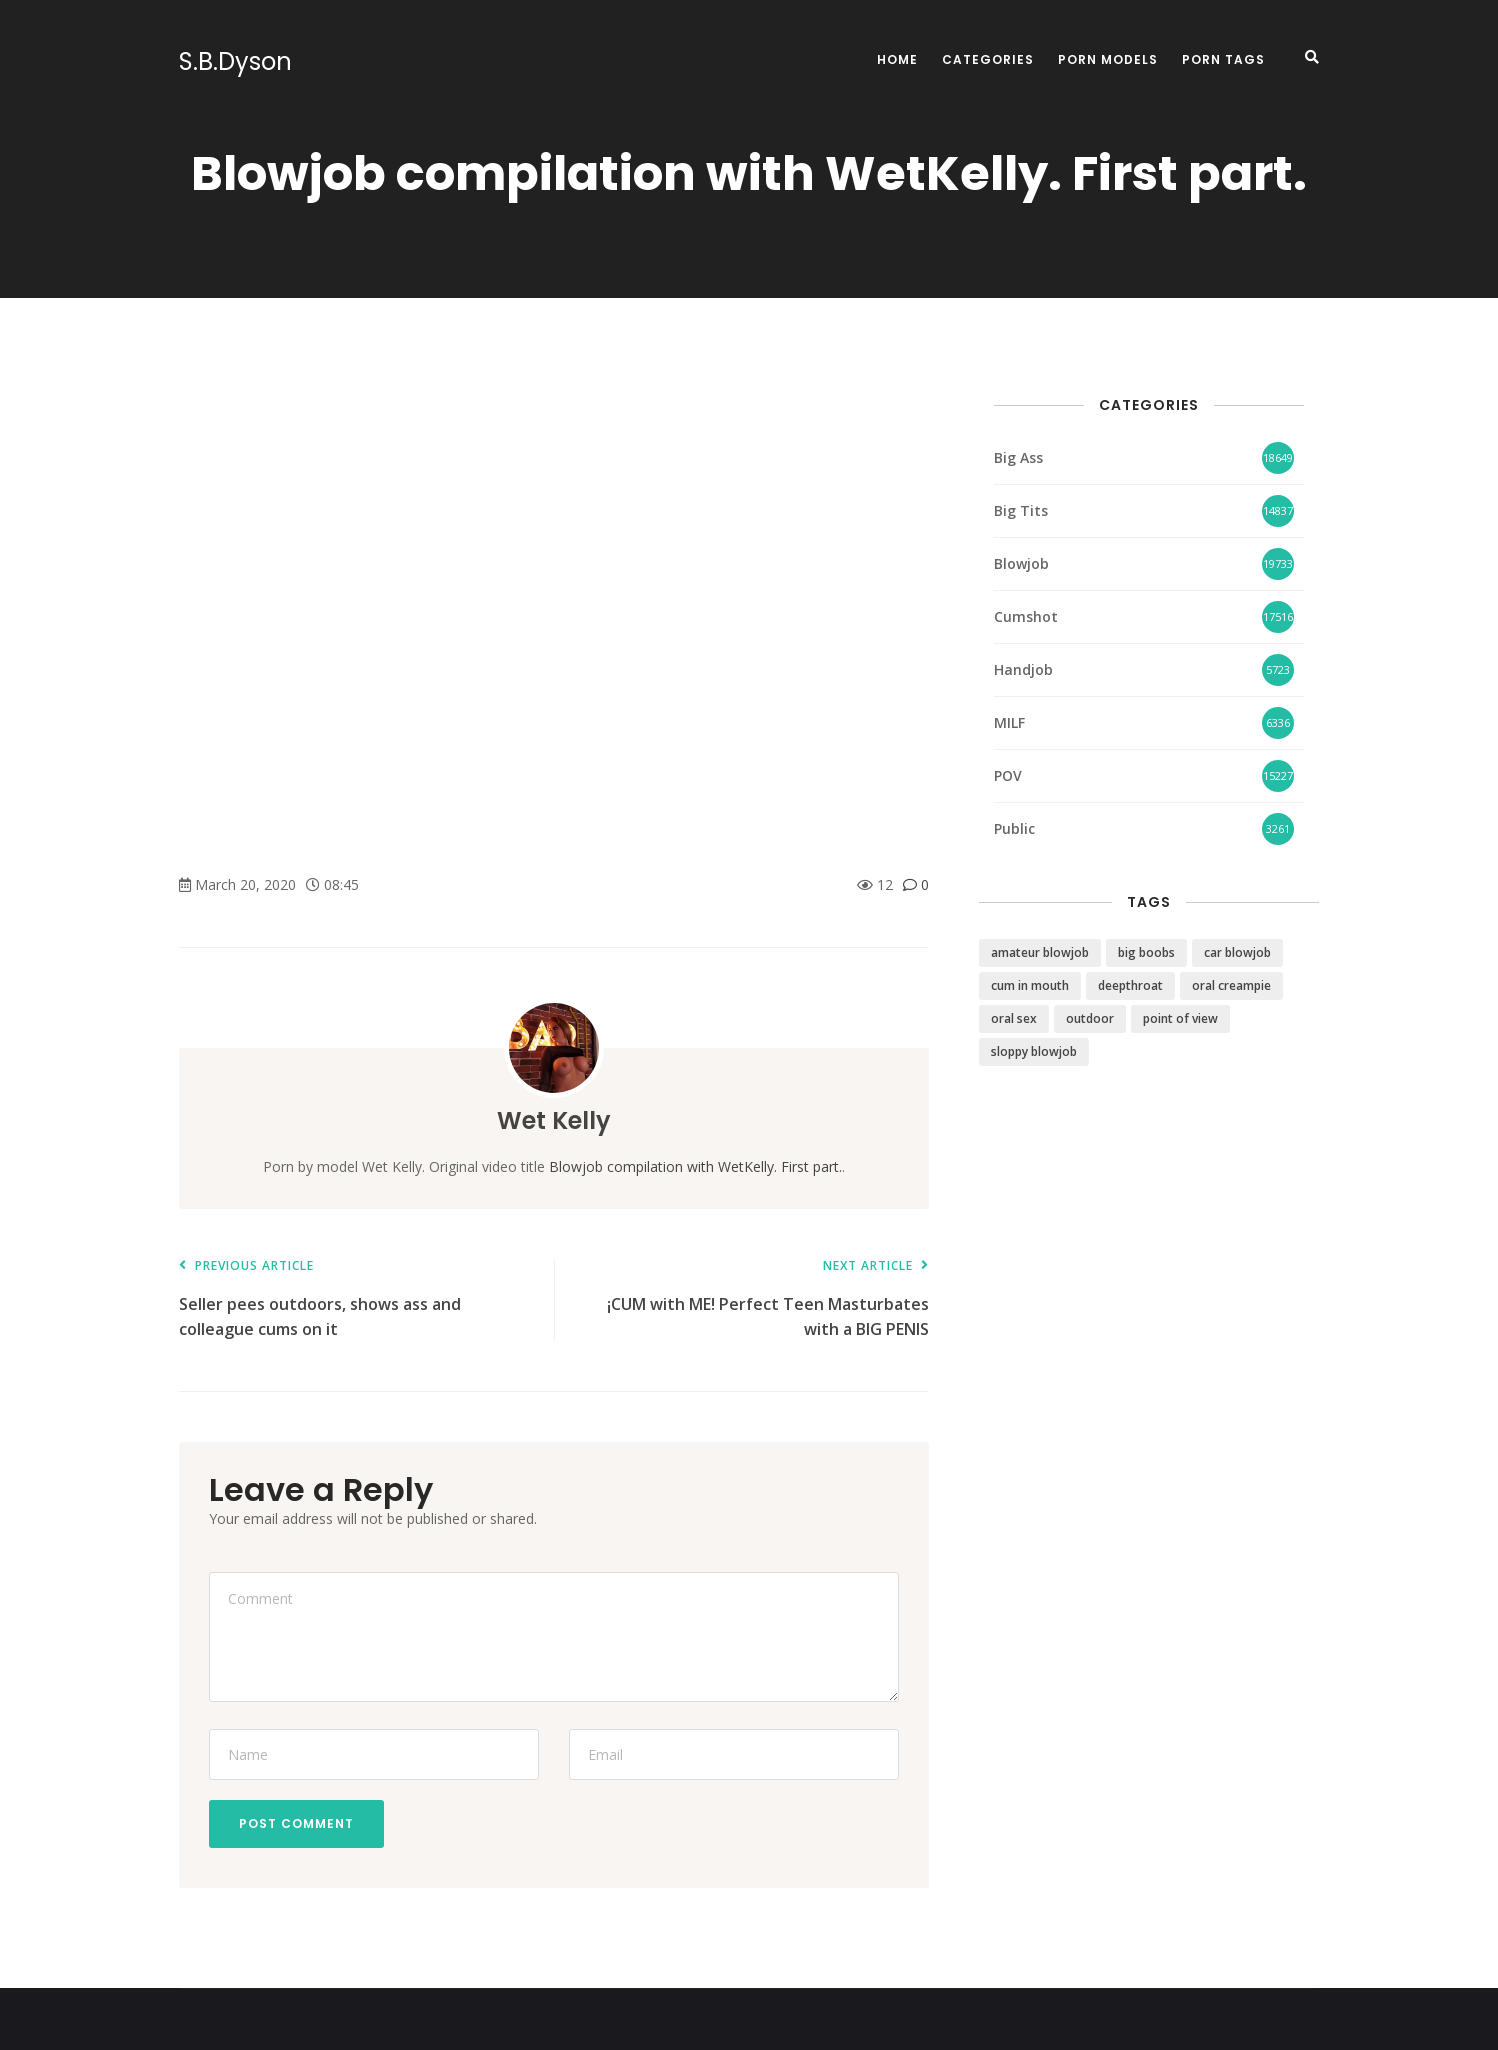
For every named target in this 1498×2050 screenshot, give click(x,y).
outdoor (1090, 1018)
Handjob (1023, 669)
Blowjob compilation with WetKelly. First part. (695, 1166)
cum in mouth (1030, 985)
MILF (1009, 722)
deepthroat (1130, 985)
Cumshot (1026, 616)
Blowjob (1021, 563)
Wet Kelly (554, 1120)
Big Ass (1018, 457)
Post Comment (296, 1823)
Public (1014, 828)
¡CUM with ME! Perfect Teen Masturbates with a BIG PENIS (751, 1299)
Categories (988, 59)
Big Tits (1021, 510)
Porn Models (1108, 59)
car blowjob (1237, 952)
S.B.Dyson (235, 62)
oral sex (1014, 1018)
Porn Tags (1223, 59)
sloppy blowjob (1034, 1051)
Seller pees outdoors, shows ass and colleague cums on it (356, 1299)
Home (897, 59)
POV (1008, 775)
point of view (1180, 1018)
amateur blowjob (1040, 952)
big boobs (1146, 952)
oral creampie (1231, 985)
